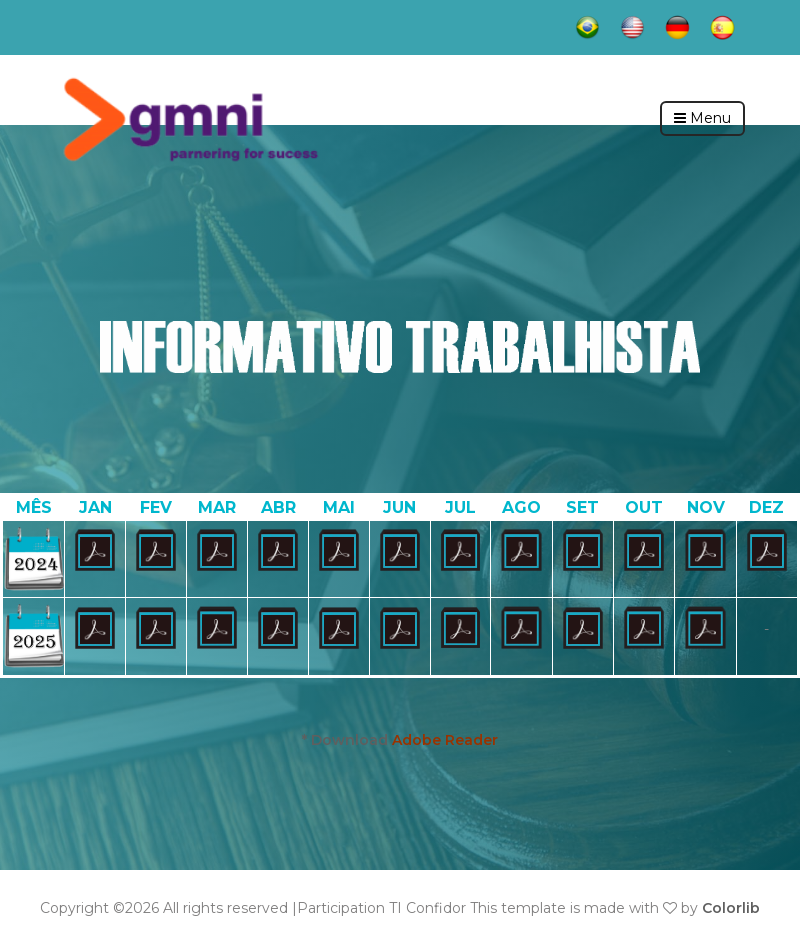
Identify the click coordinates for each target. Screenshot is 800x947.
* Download (400, 740)
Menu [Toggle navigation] (702, 118)
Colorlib (731, 908)
